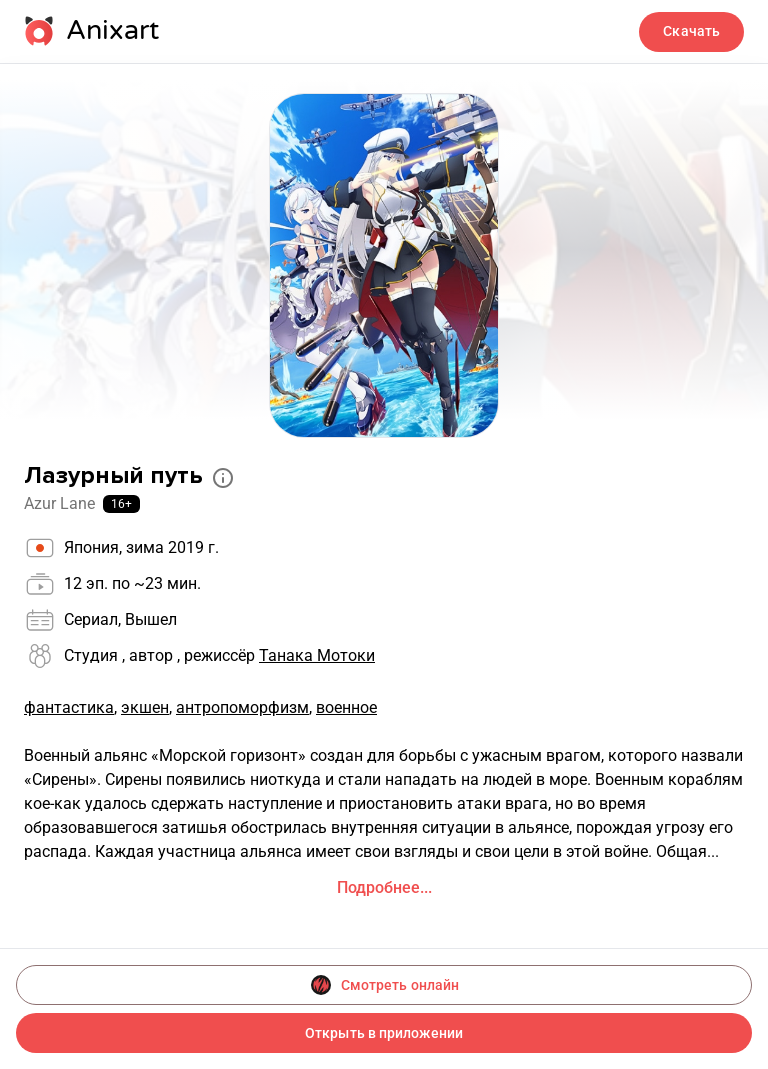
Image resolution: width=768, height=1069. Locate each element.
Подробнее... (384, 887)
